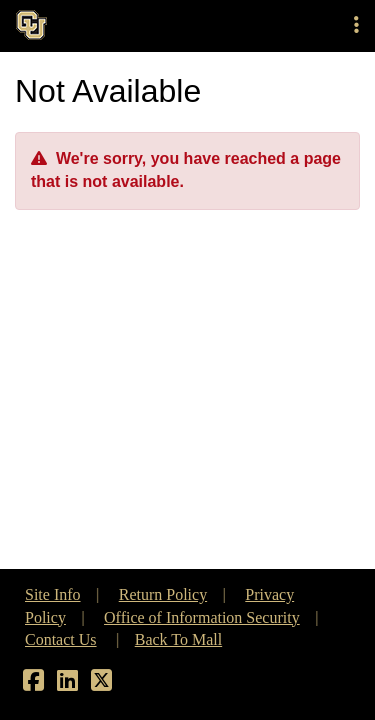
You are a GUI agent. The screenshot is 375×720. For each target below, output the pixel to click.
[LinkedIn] (67, 683)
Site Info (53, 594)
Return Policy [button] (163, 594)
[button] (356, 25)
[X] (101, 683)
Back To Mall (178, 639)
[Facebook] (33, 683)
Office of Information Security (202, 617)
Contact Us (61, 639)
